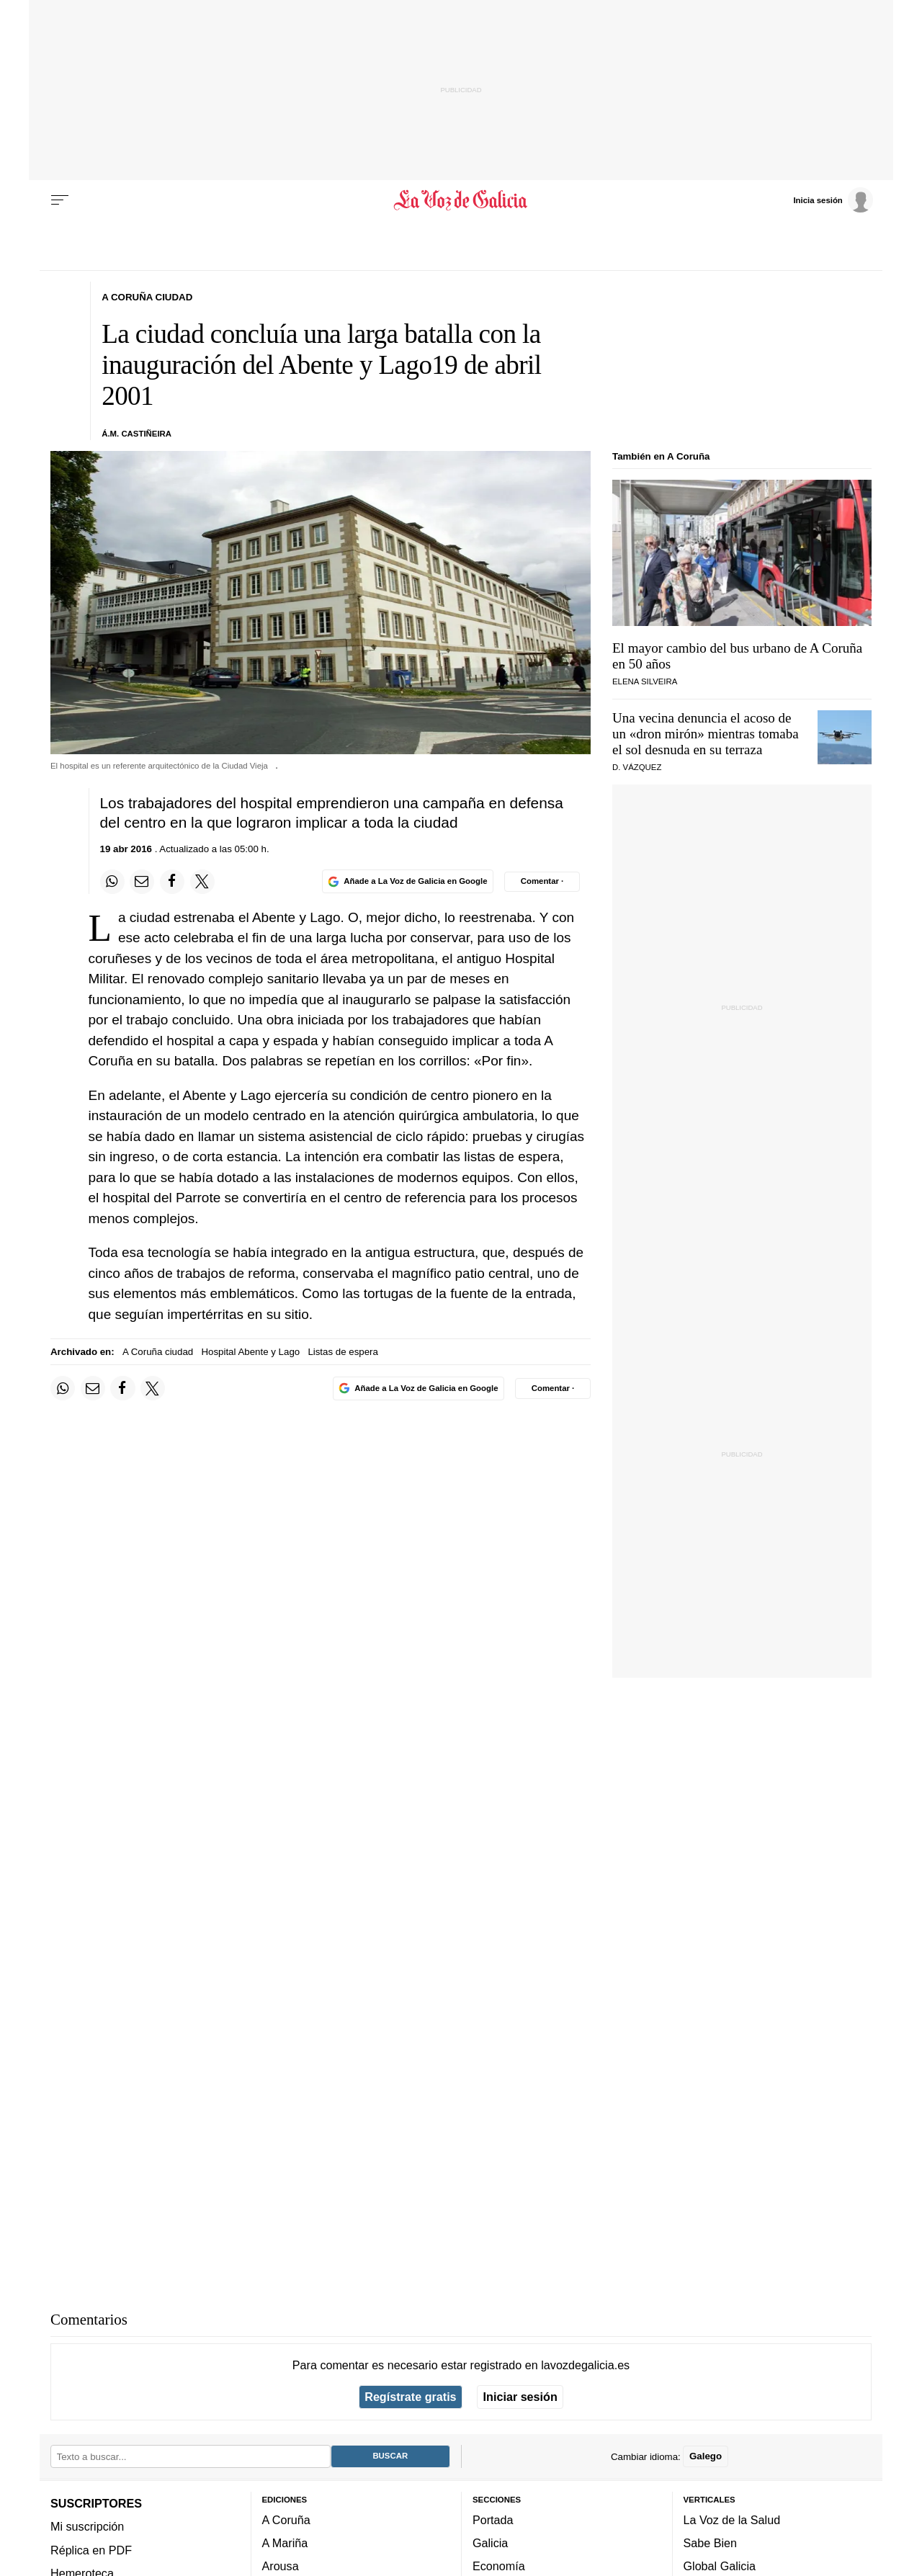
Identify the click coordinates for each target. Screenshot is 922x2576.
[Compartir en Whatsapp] (112, 881)
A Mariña (285, 2542)
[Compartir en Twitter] (202, 881)
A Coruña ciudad (157, 1351)
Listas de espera (343, 1351)
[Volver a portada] (461, 200)
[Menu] (59, 200)
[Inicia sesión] (833, 200)
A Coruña (286, 2519)
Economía (499, 2566)
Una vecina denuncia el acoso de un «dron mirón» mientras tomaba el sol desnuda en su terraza (705, 733)
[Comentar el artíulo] (542, 882)
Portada (493, 2519)
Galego (705, 2456)
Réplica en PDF (91, 2550)
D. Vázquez (636, 767)
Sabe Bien (711, 2542)
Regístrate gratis (410, 2396)
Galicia (490, 2542)
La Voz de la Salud (732, 2519)
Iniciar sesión (520, 2396)
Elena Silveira (644, 681)
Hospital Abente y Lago (250, 1351)
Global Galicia (720, 2566)
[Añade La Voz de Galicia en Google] (407, 881)
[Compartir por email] (142, 881)
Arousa (280, 2566)
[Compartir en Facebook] (172, 881)
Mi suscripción (87, 2526)
